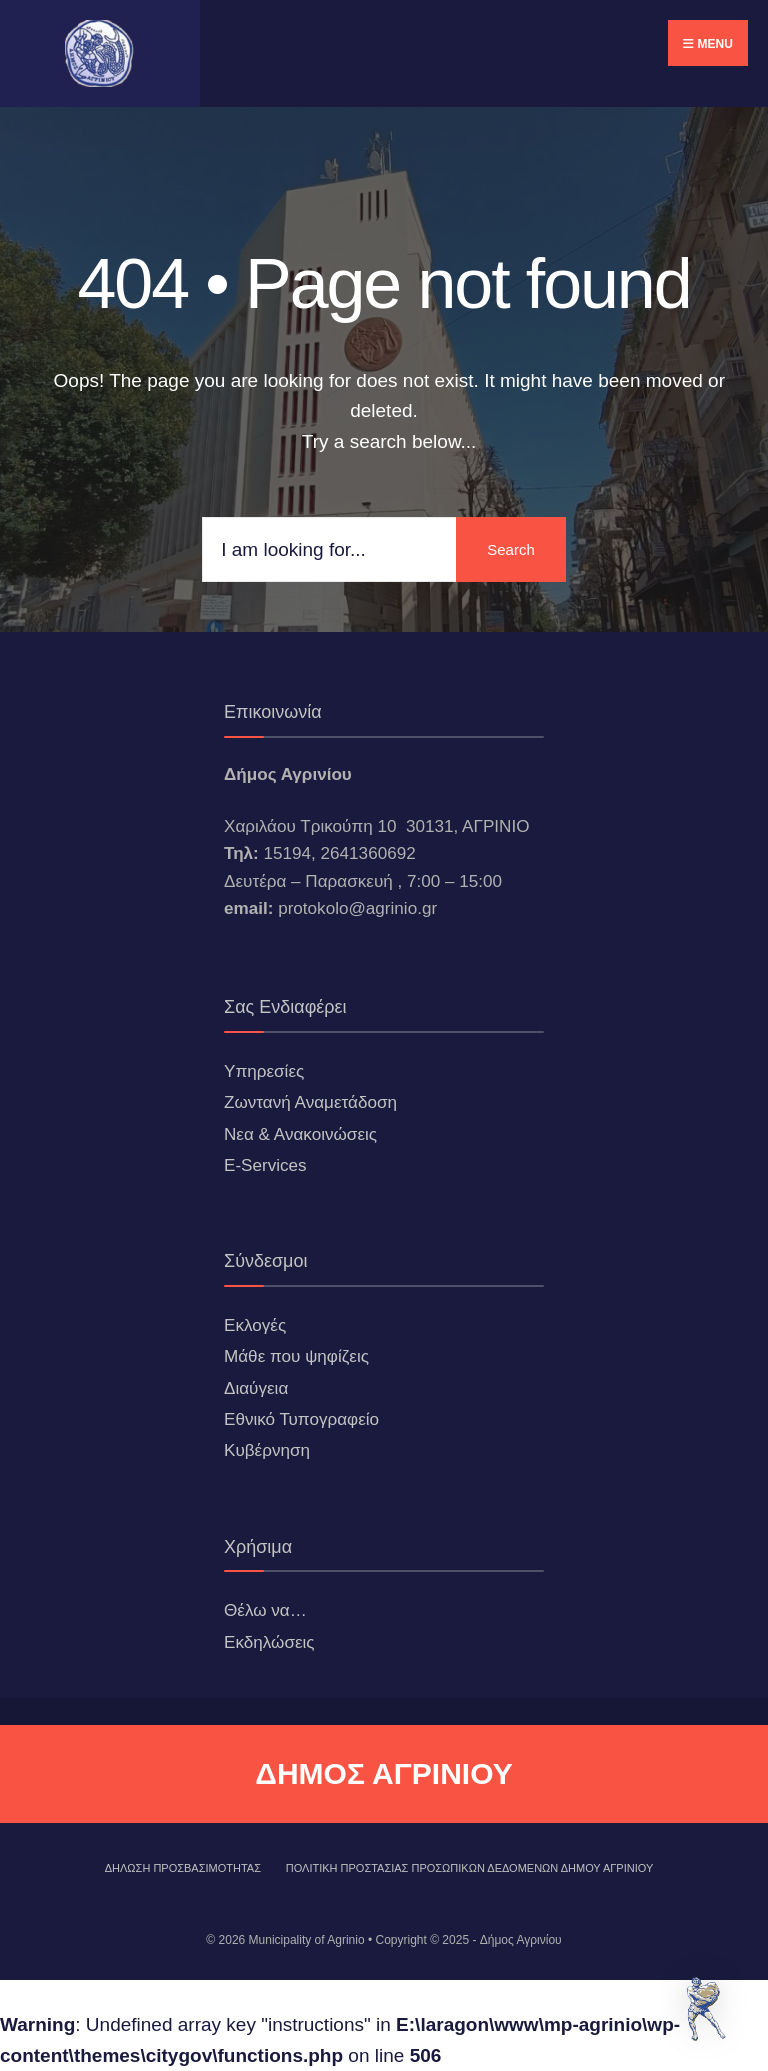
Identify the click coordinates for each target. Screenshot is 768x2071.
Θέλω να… (265, 1610)
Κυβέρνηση (267, 1450)
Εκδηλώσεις (269, 1642)
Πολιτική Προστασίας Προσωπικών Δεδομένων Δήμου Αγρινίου (470, 1868)
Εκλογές (255, 1325)
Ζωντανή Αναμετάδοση (310, 1102)
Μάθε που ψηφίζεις (296, 1356)
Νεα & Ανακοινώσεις (300, 1134)
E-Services (265, 1165)
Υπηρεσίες (264, 1071)
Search (511, 549)
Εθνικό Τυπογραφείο (301, 1419)
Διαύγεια (256, 1388)
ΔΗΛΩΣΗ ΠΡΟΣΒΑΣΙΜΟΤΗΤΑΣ (183, 1868)
